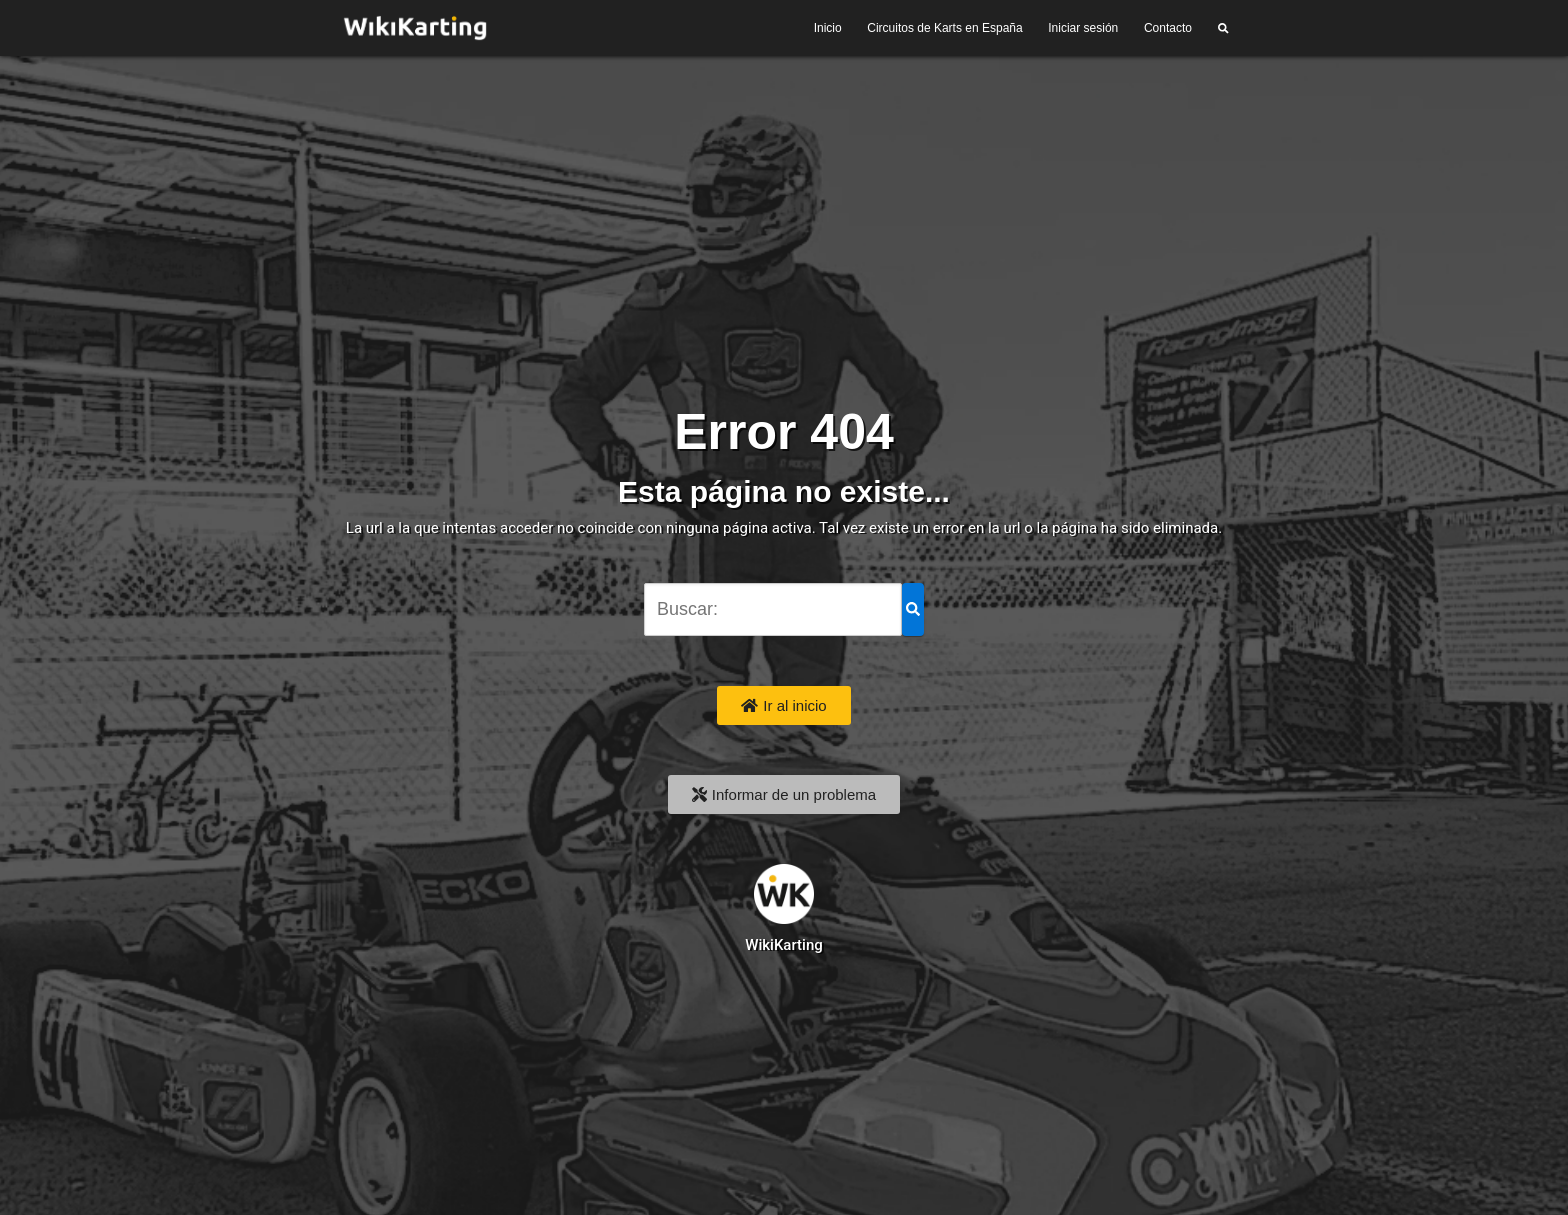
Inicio (828, 28)
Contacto (1168, 28)
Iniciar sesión (1083, 28)
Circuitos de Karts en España (944, 28)
